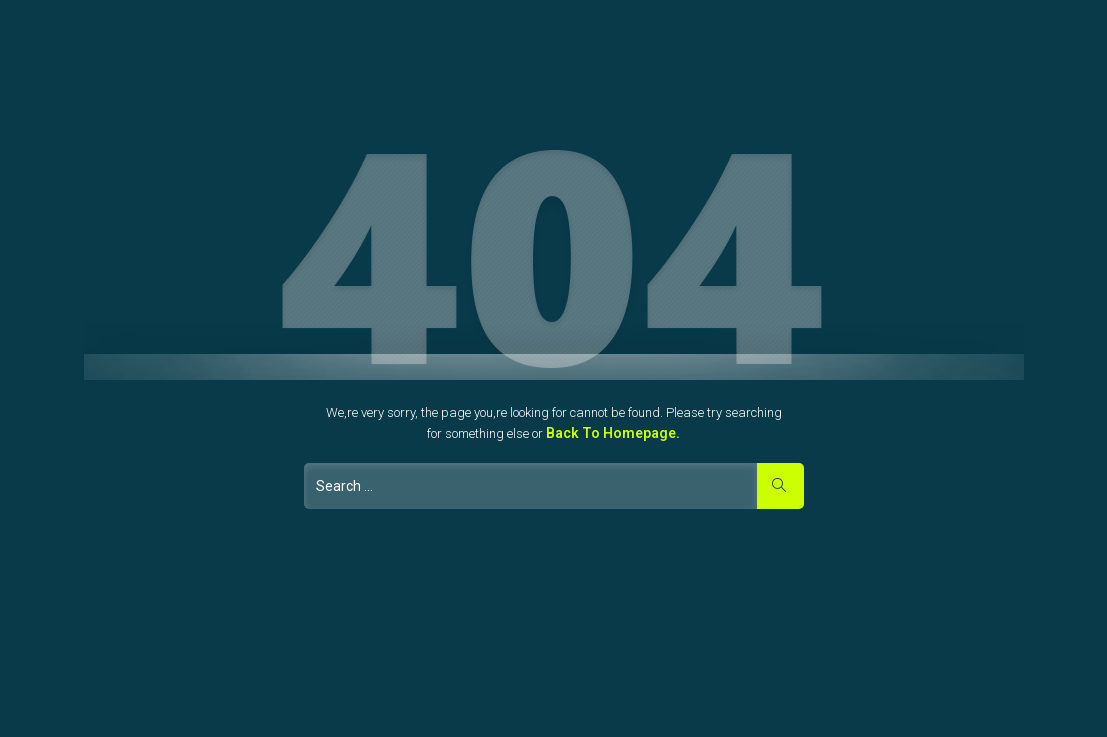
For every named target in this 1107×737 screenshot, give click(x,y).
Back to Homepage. (613, 433)
